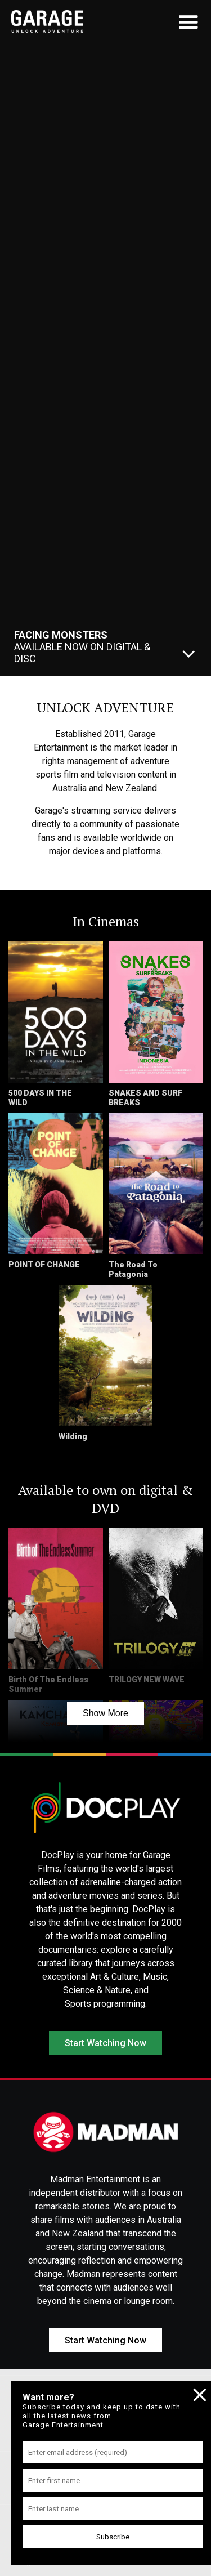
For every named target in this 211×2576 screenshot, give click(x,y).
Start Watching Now (105, 2043)
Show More (105, 1713)
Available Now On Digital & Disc (82, 646)
